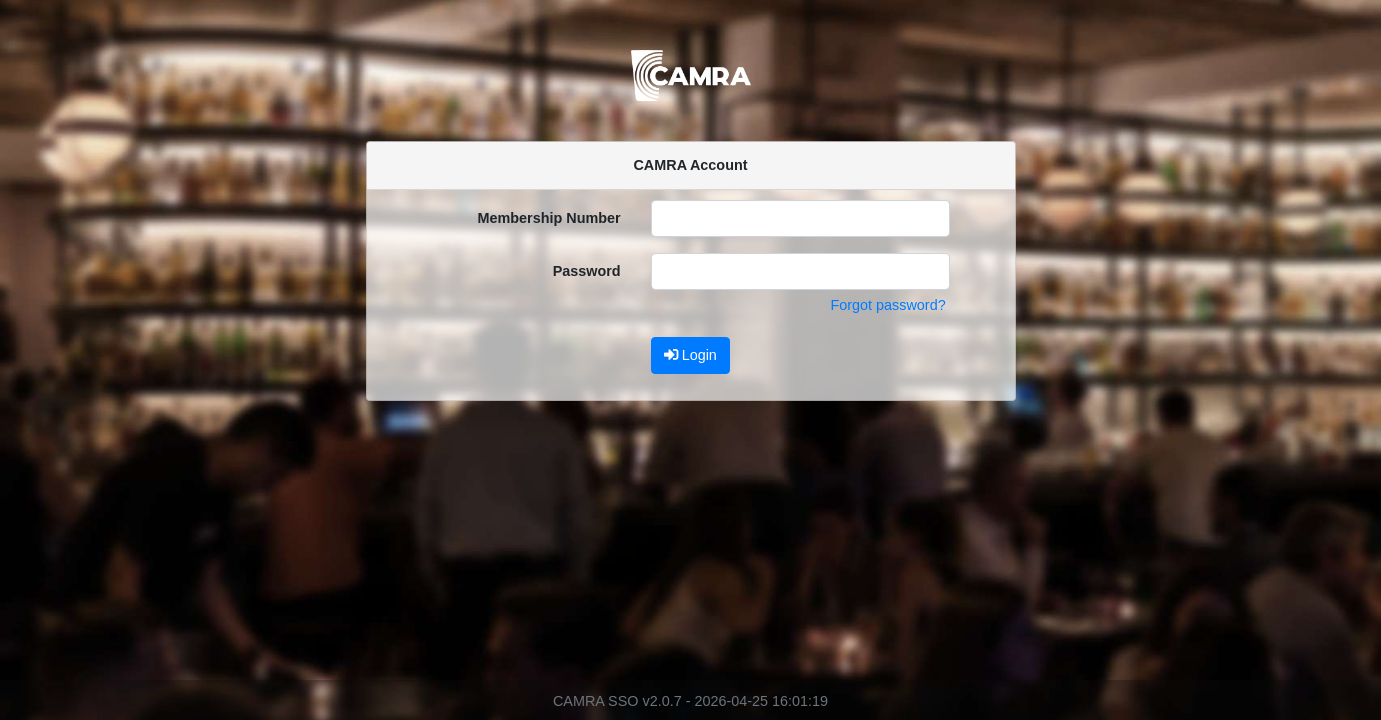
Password (587, 271)
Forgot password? (887, 305)
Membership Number (549, 218)
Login (690, 355)
